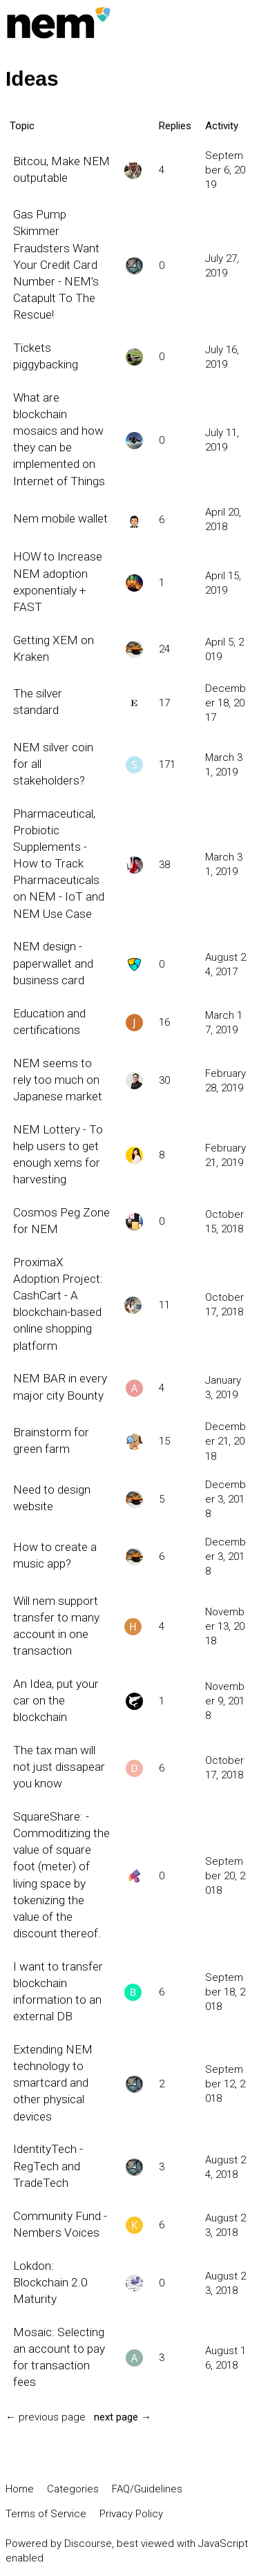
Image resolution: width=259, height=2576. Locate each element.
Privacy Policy (131, 2514)
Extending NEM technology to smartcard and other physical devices (53, 2082)
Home (20, 2489)
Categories (73, 2489)
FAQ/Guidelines (147, 2489)
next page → (122, 2417)
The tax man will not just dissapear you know (59, 1766)
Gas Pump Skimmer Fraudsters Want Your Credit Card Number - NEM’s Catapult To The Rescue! (56, 264)
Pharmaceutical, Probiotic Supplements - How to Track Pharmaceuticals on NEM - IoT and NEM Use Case (58, 864)
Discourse (88, 2543)
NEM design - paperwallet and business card (53, 962)
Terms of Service (46, 2514)
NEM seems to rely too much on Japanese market (57, 1079)
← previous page (46, 2417)
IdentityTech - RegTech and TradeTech (48, 2165)
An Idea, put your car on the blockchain (56, 1700)
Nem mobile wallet (60, 518)
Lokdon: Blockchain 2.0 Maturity (50, 2282)
